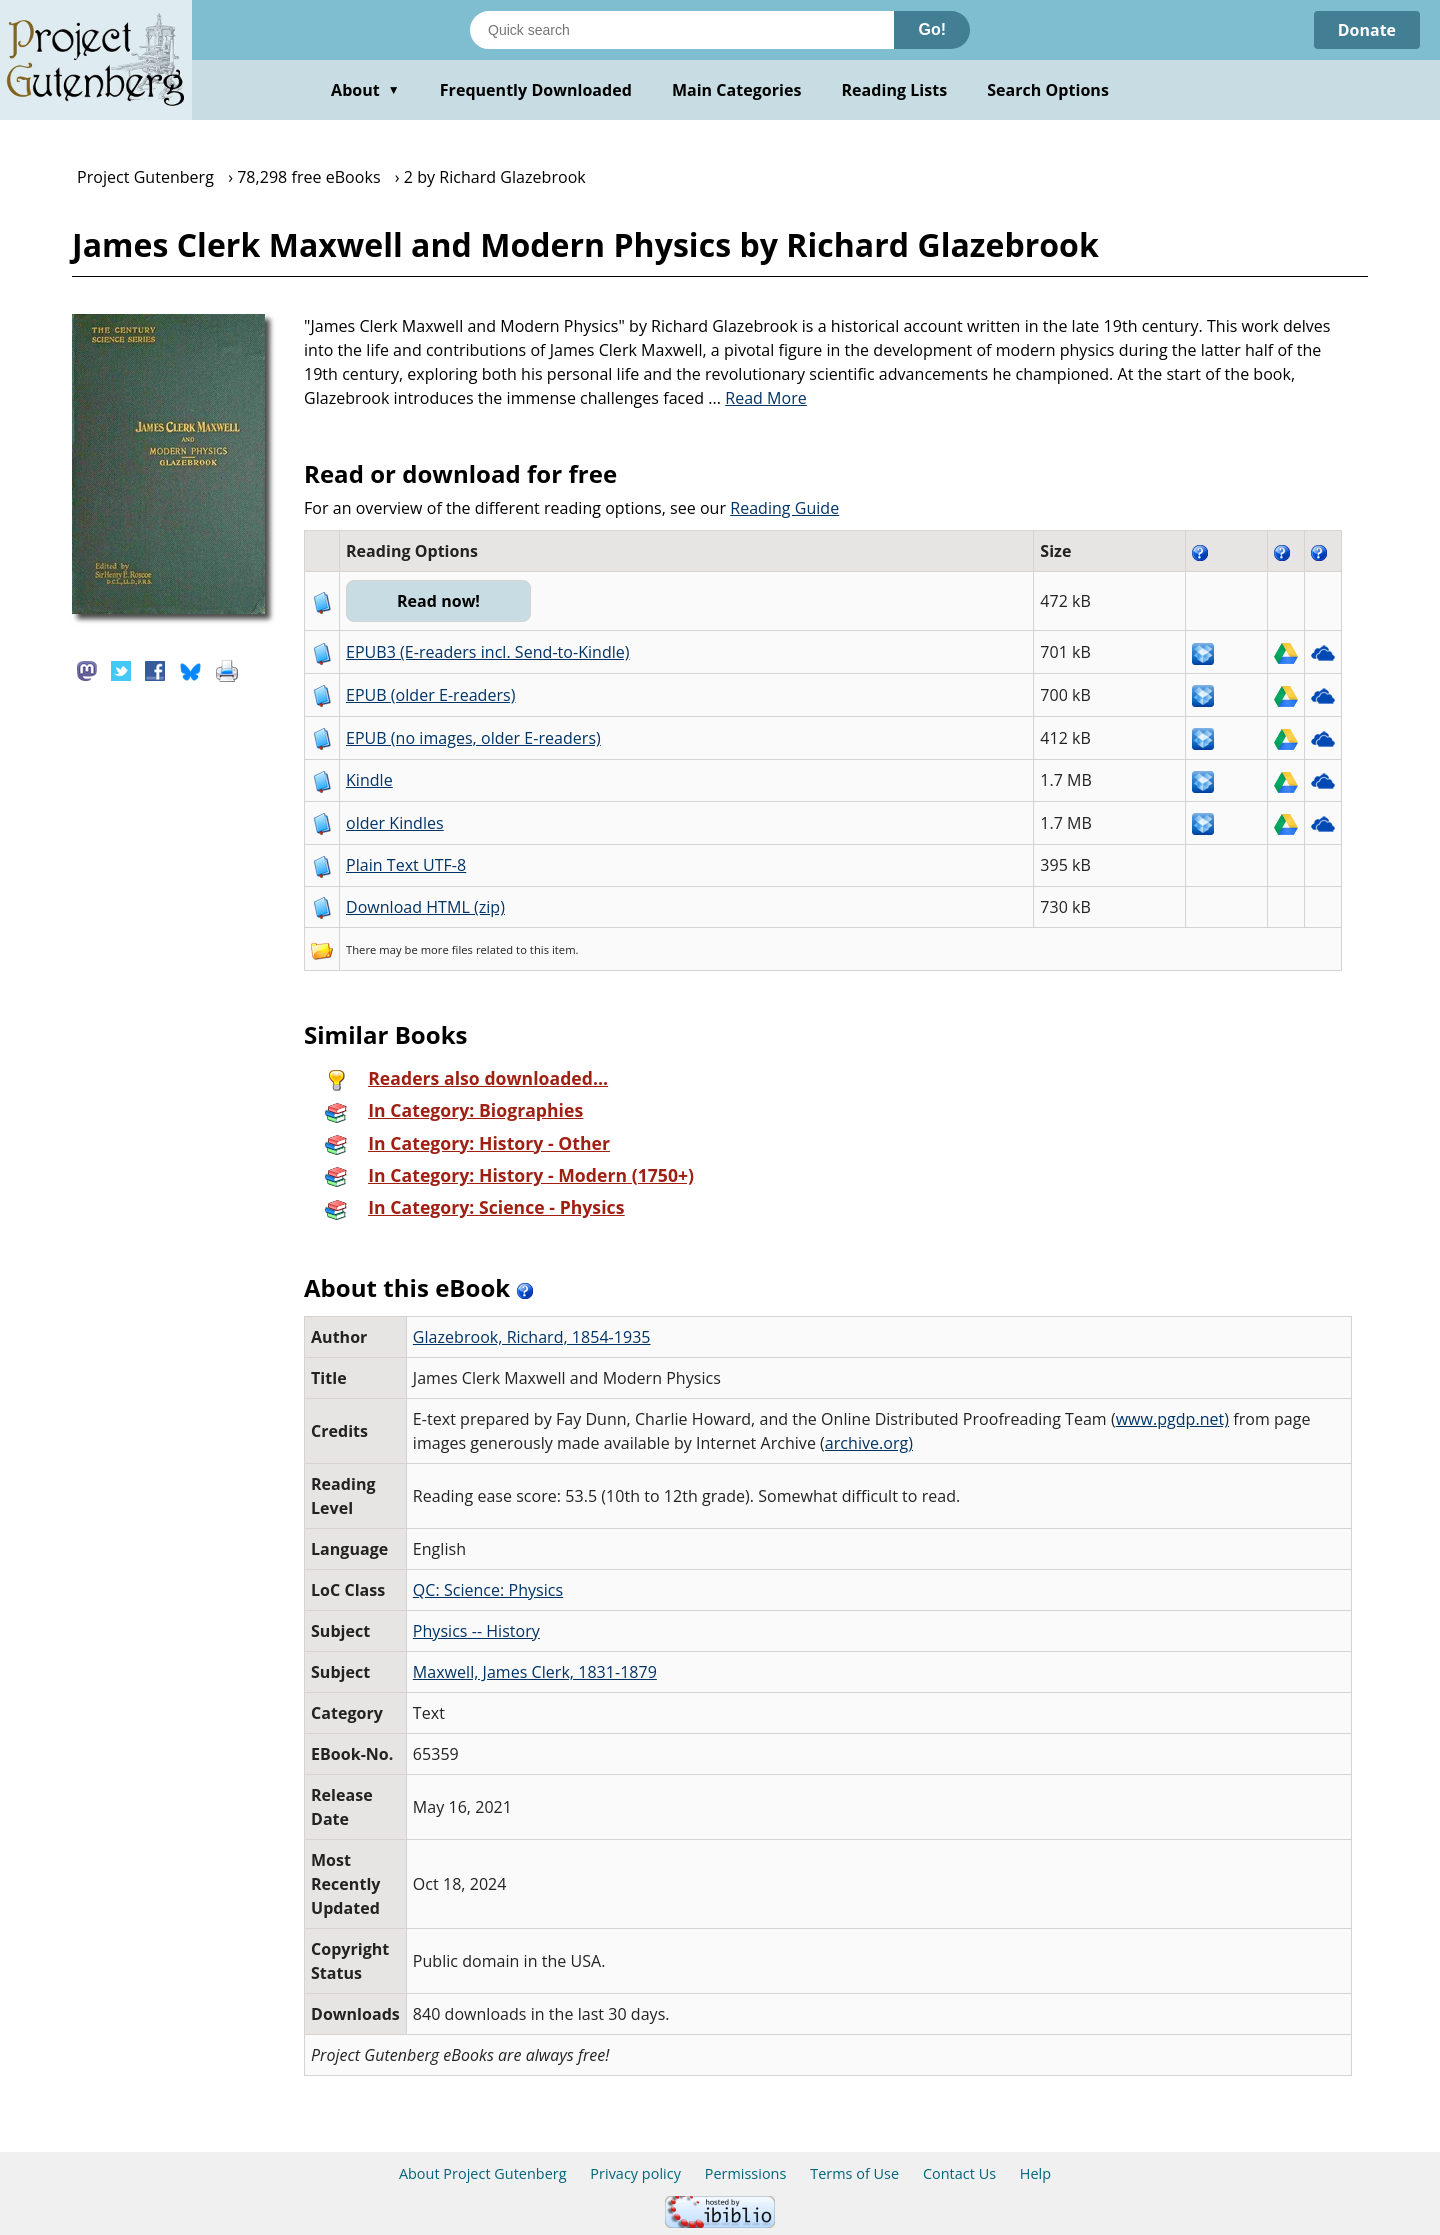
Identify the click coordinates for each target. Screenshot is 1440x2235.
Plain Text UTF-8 (406, 865)
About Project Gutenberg (483, 2173)
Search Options (1048, 90)
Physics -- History (476, 1631)
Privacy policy (635, 2173)
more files (447, 949)
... (757, 398)
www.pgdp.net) (1172, 1419)
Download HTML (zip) (425, 907)
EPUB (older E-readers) (430, 695)
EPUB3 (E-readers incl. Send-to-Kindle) (488, 652)
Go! (932, 29)
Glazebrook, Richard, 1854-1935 (532, 1337)
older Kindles (395, 823)
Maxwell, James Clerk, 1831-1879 (535, 1672)
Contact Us (959, 2173)
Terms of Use (854, 2173)
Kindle (369, 780)
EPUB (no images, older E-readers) (473, 738)
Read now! (438, 601)
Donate (1366, 30)
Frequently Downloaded (536, 90)
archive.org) (869, 1443)
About (365, 90)
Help (1035, 2173)
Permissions (746, 2173)
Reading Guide (784, 508)
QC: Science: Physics (488, 1590)
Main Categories (737, 90)
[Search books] (682, 30)
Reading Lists (895, 90)
